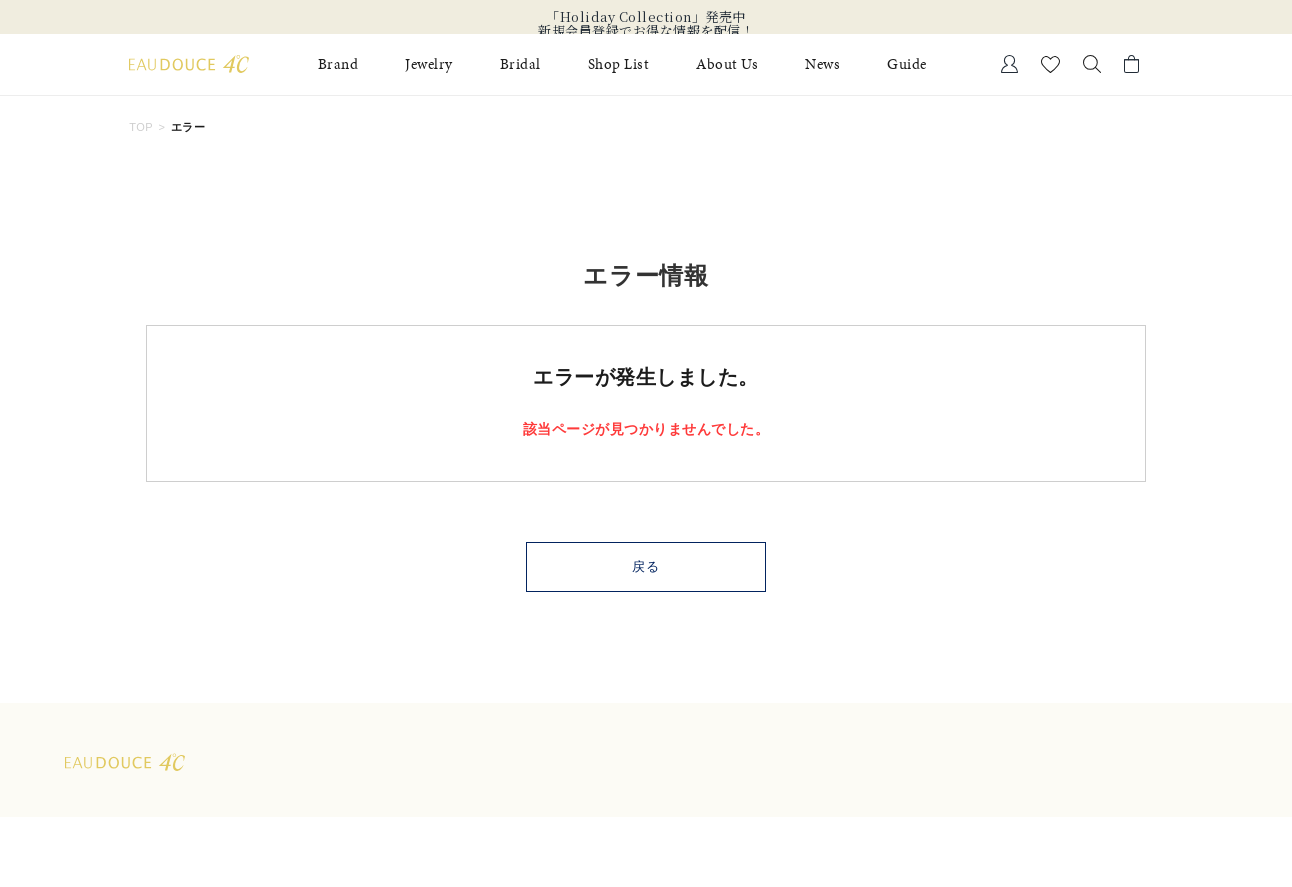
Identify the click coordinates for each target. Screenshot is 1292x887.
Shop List (619, 64)
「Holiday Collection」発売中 (646, 17)
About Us (727, 64)
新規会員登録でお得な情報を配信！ (646, 31)
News (822, 64)
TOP (141, 127)
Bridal (520, 64)
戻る (646, 566)
